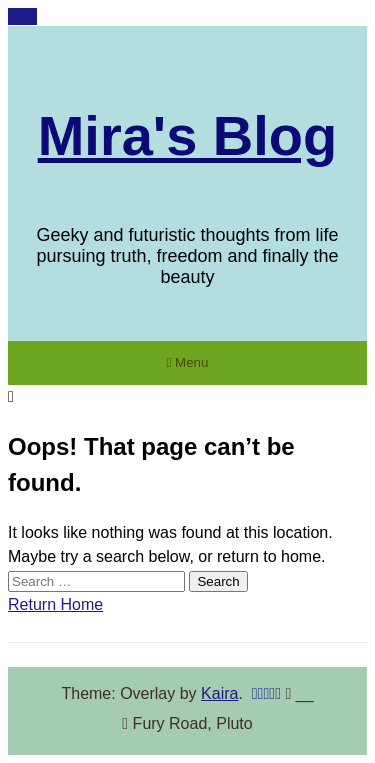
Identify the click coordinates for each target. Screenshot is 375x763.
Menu (188, 362)
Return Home (55, 604)
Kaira (219, 693)
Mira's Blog (188, 135)
